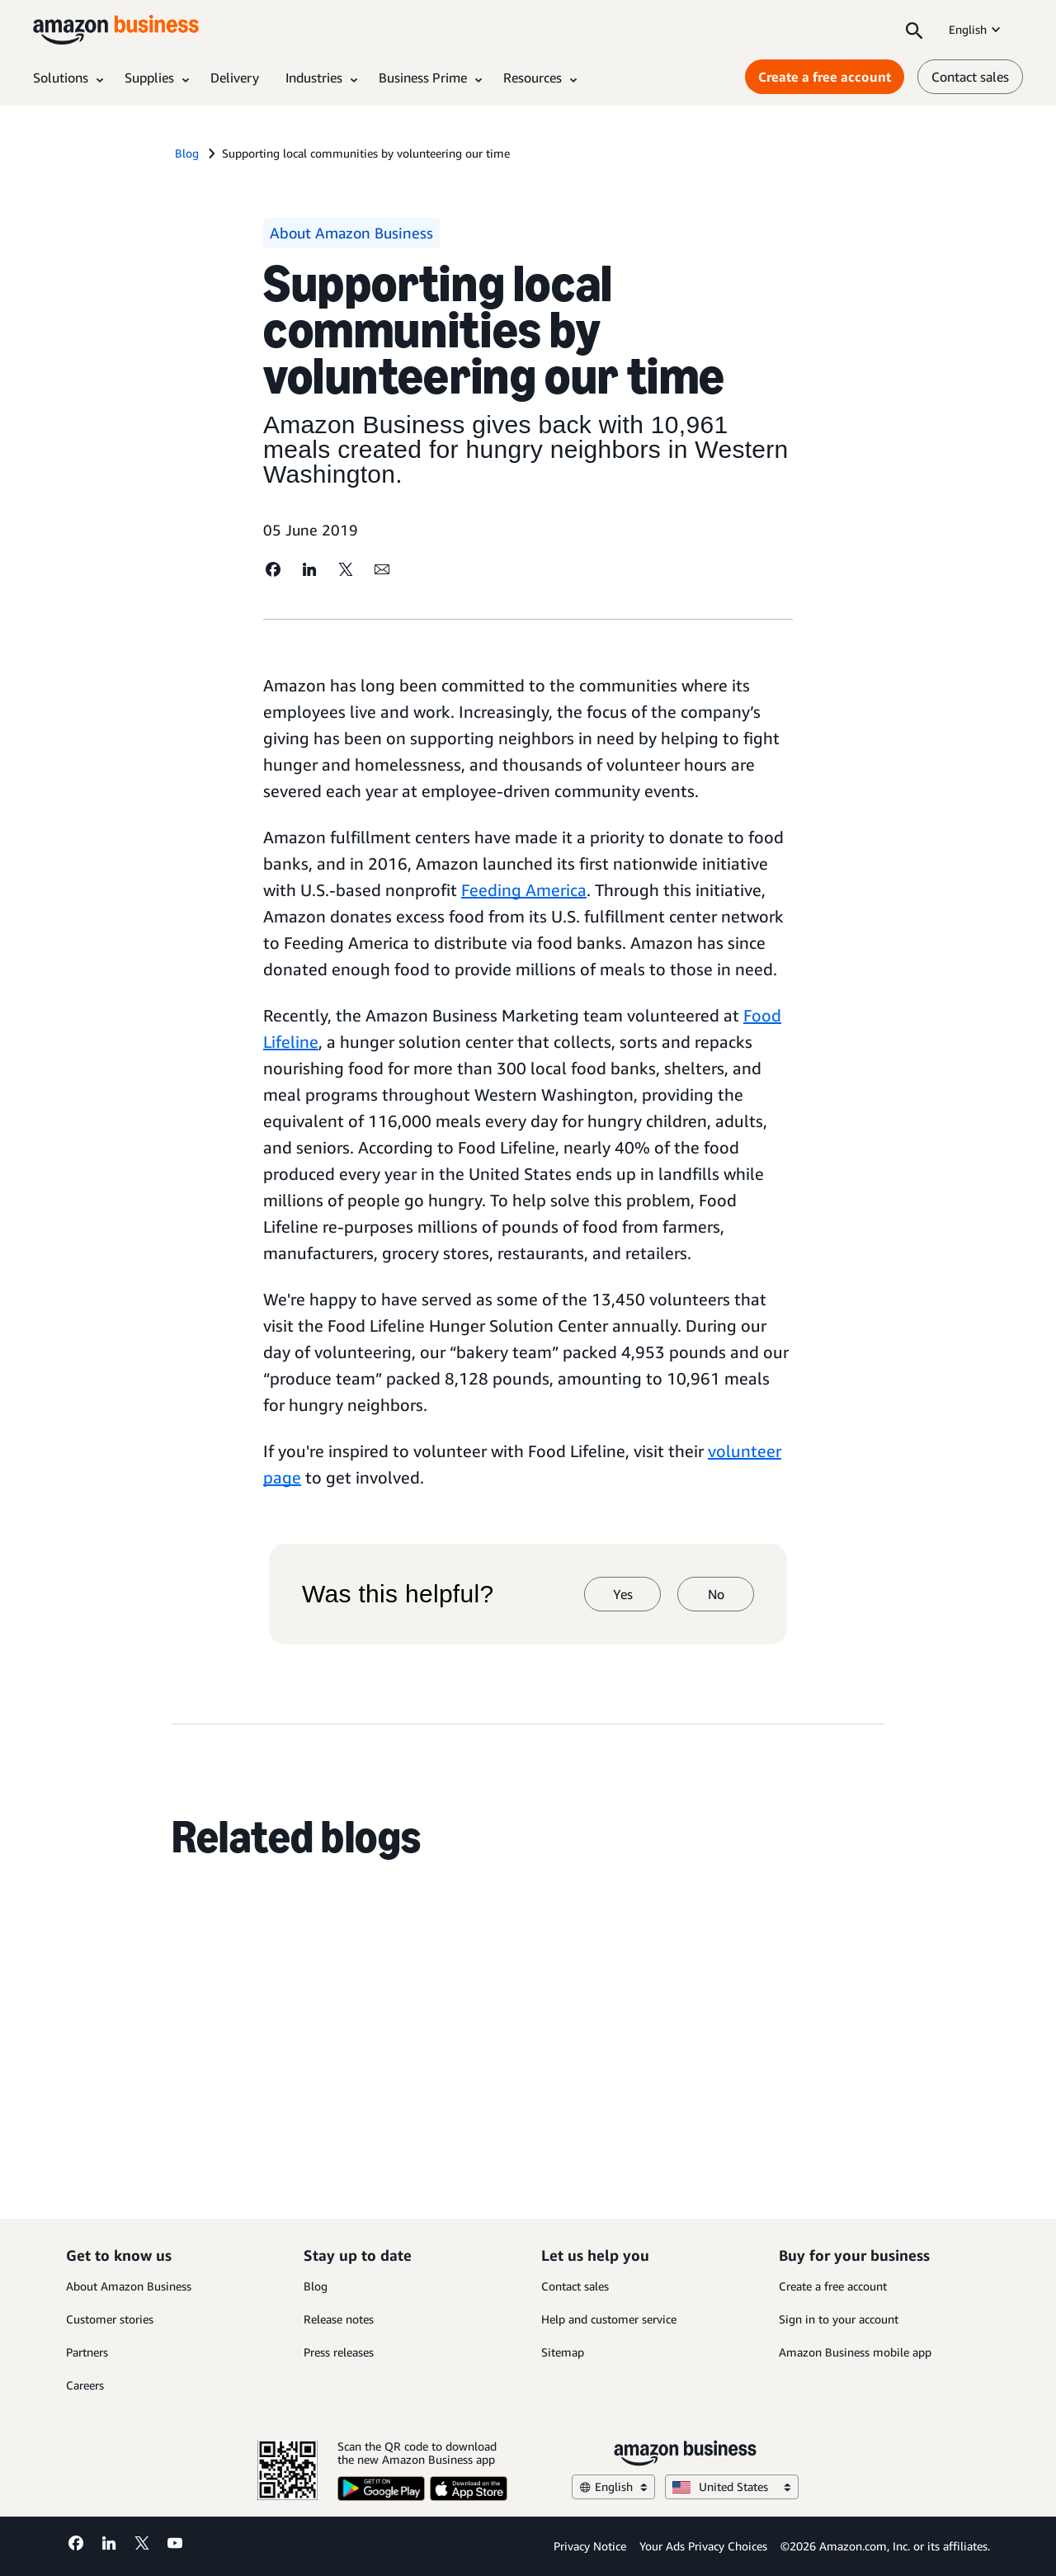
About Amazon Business (128, 2286)
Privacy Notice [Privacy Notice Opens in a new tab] (590, 2546)
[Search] (914, 30)
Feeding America (524, 889)
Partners (87, 2352)
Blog (316, 2286)
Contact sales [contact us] (970, 76)
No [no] (716, 1594)
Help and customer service (608, 2319)
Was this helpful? (397, 1594)
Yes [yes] (623, 1594)
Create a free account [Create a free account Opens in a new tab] (824, 76)
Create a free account (833, 2286)
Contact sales (575, 2286)
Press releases (339, 2352)
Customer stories (109, 2319)
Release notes (339, 2319)
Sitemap (562, 2352)
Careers (85, 2385)
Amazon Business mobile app (855, 2352)
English (976, 29)
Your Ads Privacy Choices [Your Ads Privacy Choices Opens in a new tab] (703, 2546)
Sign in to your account (838, 2319)
